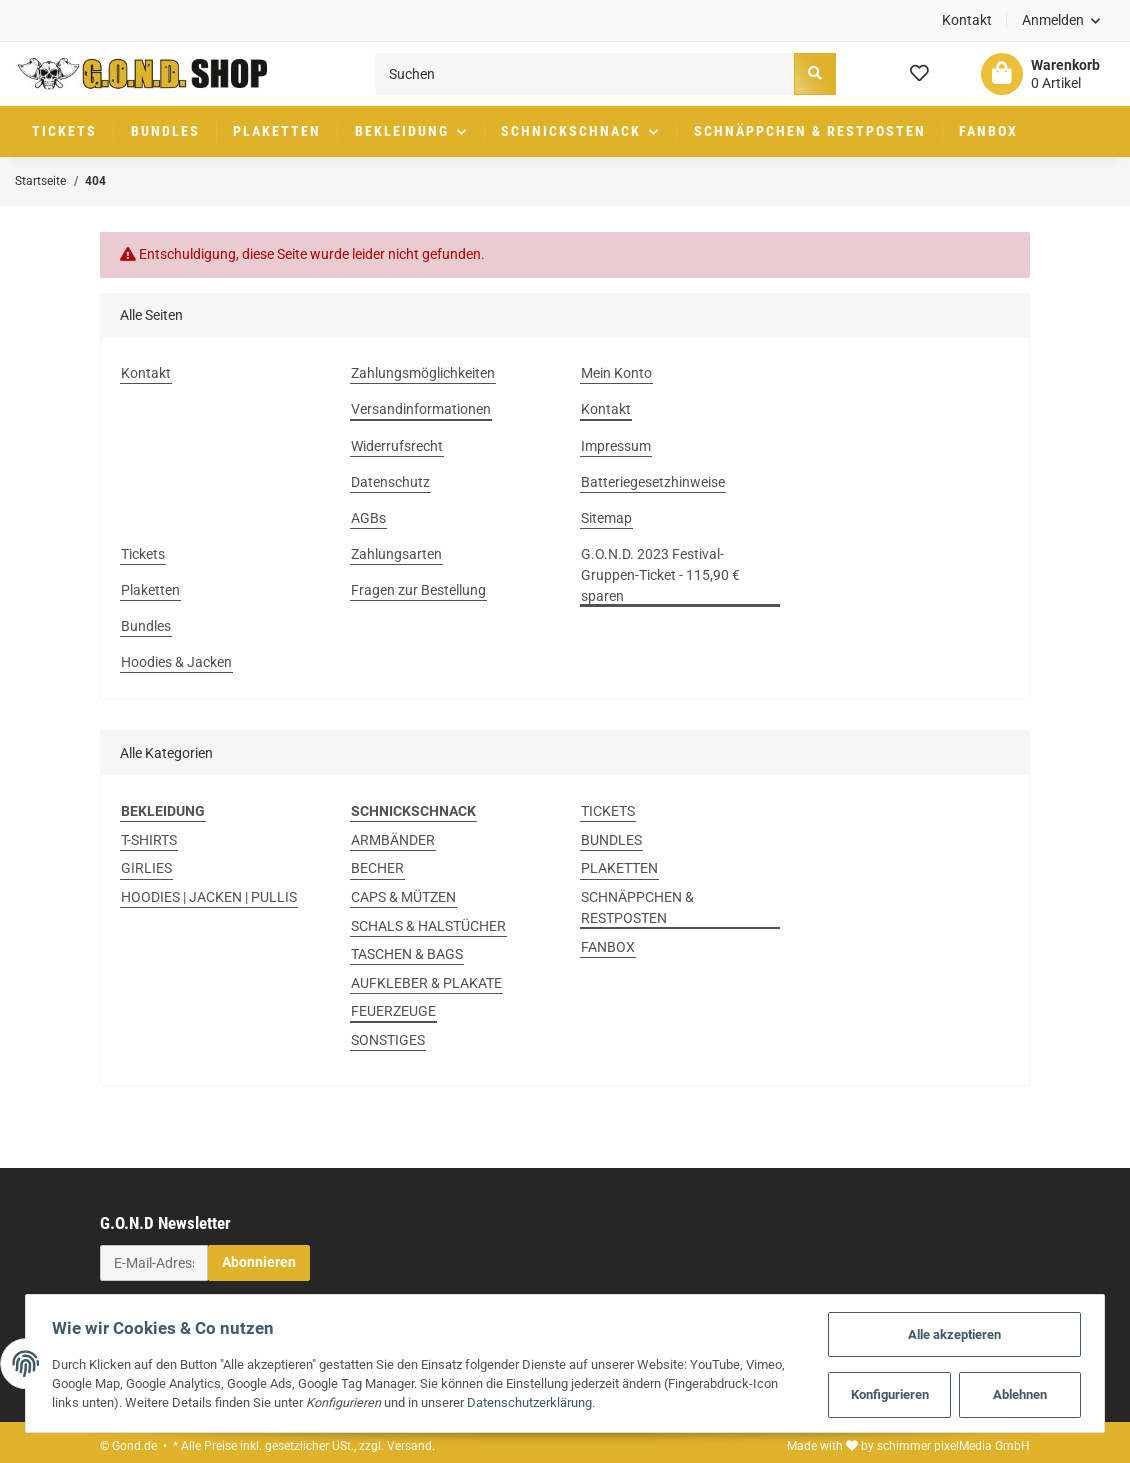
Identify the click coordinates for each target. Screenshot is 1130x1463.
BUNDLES (611, 840)
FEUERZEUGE (393, 1011)
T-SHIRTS (149, 840)
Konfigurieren (897, 1393)
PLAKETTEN (619, 868)
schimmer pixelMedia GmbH (953, 1446)
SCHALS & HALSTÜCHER (428, 926)
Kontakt (967, 20)
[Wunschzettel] (919, 74)
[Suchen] (585, 73)
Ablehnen (1026, 1393)
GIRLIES (146, 868)
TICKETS (608, 811)
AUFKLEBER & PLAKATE (426, 983)
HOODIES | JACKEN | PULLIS (209, 897)
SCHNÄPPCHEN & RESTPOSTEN (637, 907)
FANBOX (608, 947)
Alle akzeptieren (961, 1330)
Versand (409, 1446)
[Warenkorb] (1040, 74)
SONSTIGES (388, 1040)
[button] (1061, 20)
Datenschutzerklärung (523, 1401)
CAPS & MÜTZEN (403, 897)
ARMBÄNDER (393, 840)
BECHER (377, 868)
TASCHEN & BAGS (407, 954)
